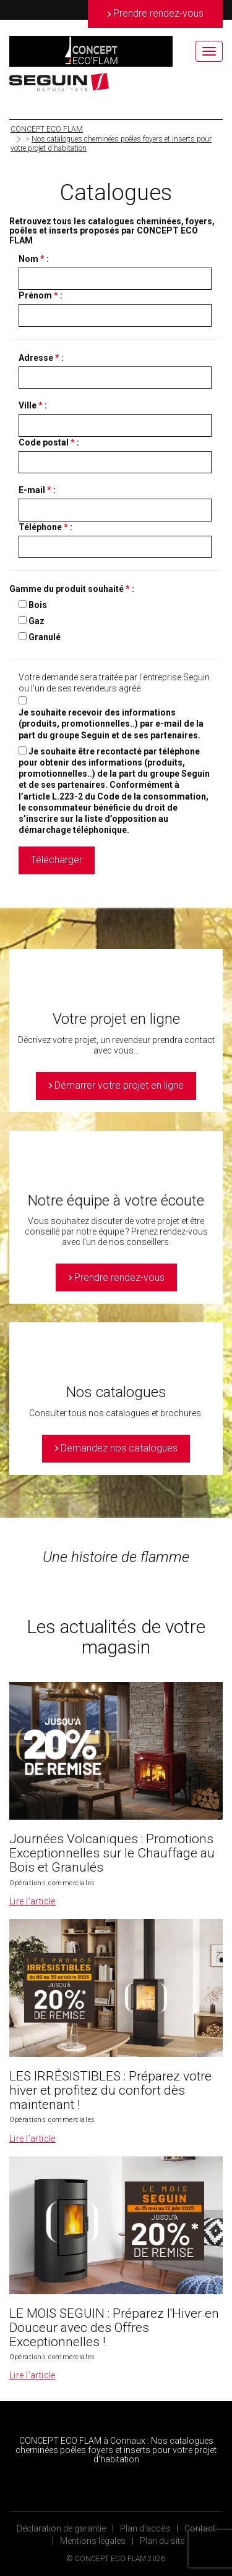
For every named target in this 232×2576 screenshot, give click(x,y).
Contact (199, 2528)
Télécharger (56, 860)
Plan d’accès (145, 2528)
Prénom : (40, 295)
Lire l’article (32, 1901)
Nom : (34, 259)
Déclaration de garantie (61, 2528)
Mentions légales (93, 2541)
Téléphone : (45, 527)
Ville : (33, 405)
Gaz (36, 621)
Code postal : (49, 442)
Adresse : (41, 358)
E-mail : (37, 490)
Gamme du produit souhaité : (71, 589)
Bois (37, 605)
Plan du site (162, 2541)
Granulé (44, 637)
